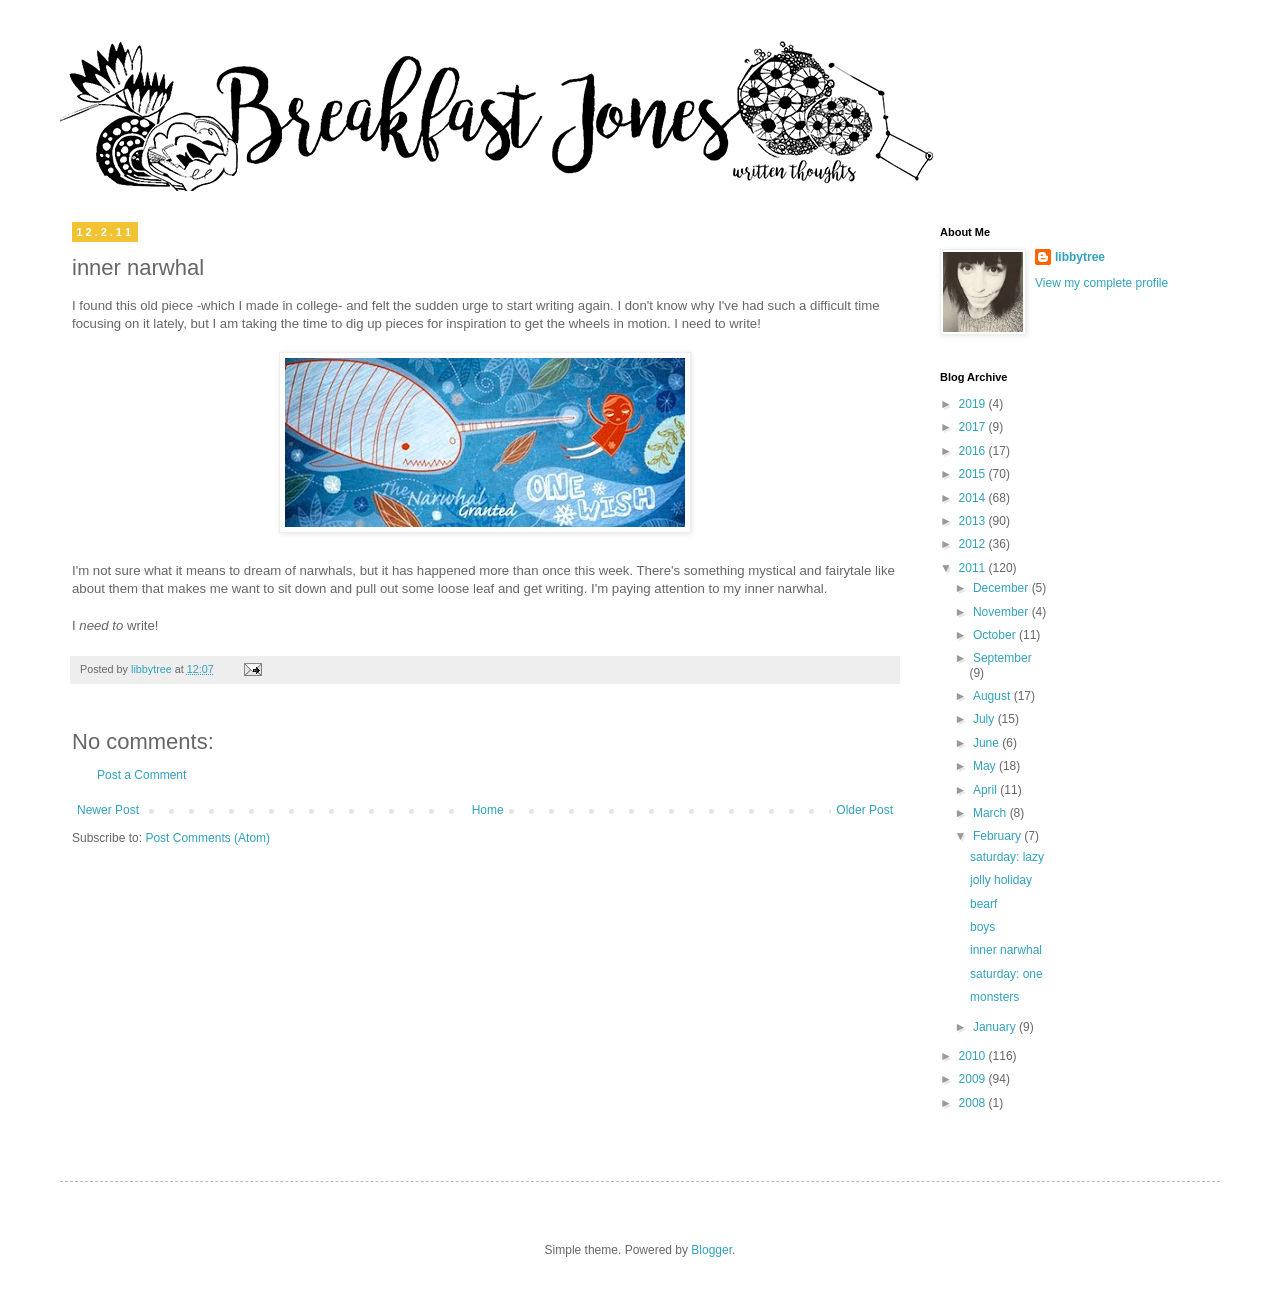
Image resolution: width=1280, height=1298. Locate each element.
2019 (974, 404)
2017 (974, 427)
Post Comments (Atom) (207, 838)
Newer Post (108, 810)
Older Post (864, 810)
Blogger (711, 1250)
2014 (974, 498)
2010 (974, 1056)
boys (982, 927)
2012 (974, 544)
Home (488, 810)
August (993, 696)
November (1002, 612)
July (985, 719)
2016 (974, 451)
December (1002, 588)
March (991, 813)
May (986, 766)
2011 (974, 568)
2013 (974, 521)
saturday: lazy (1007, 857)
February (998, 836)
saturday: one (1006, 974)
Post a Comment (141, 775)
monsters (994, 997)
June (987, 743)
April (986, 790)
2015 (974, 474)
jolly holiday (1001, 880)
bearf (983, 904)
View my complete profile (1101, 283)
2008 (974, 1103)
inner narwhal (1006, 950)
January (996, 1027)
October (996, 635)
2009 (974, 1079)
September (1002, 658)
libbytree (1080, 257)
